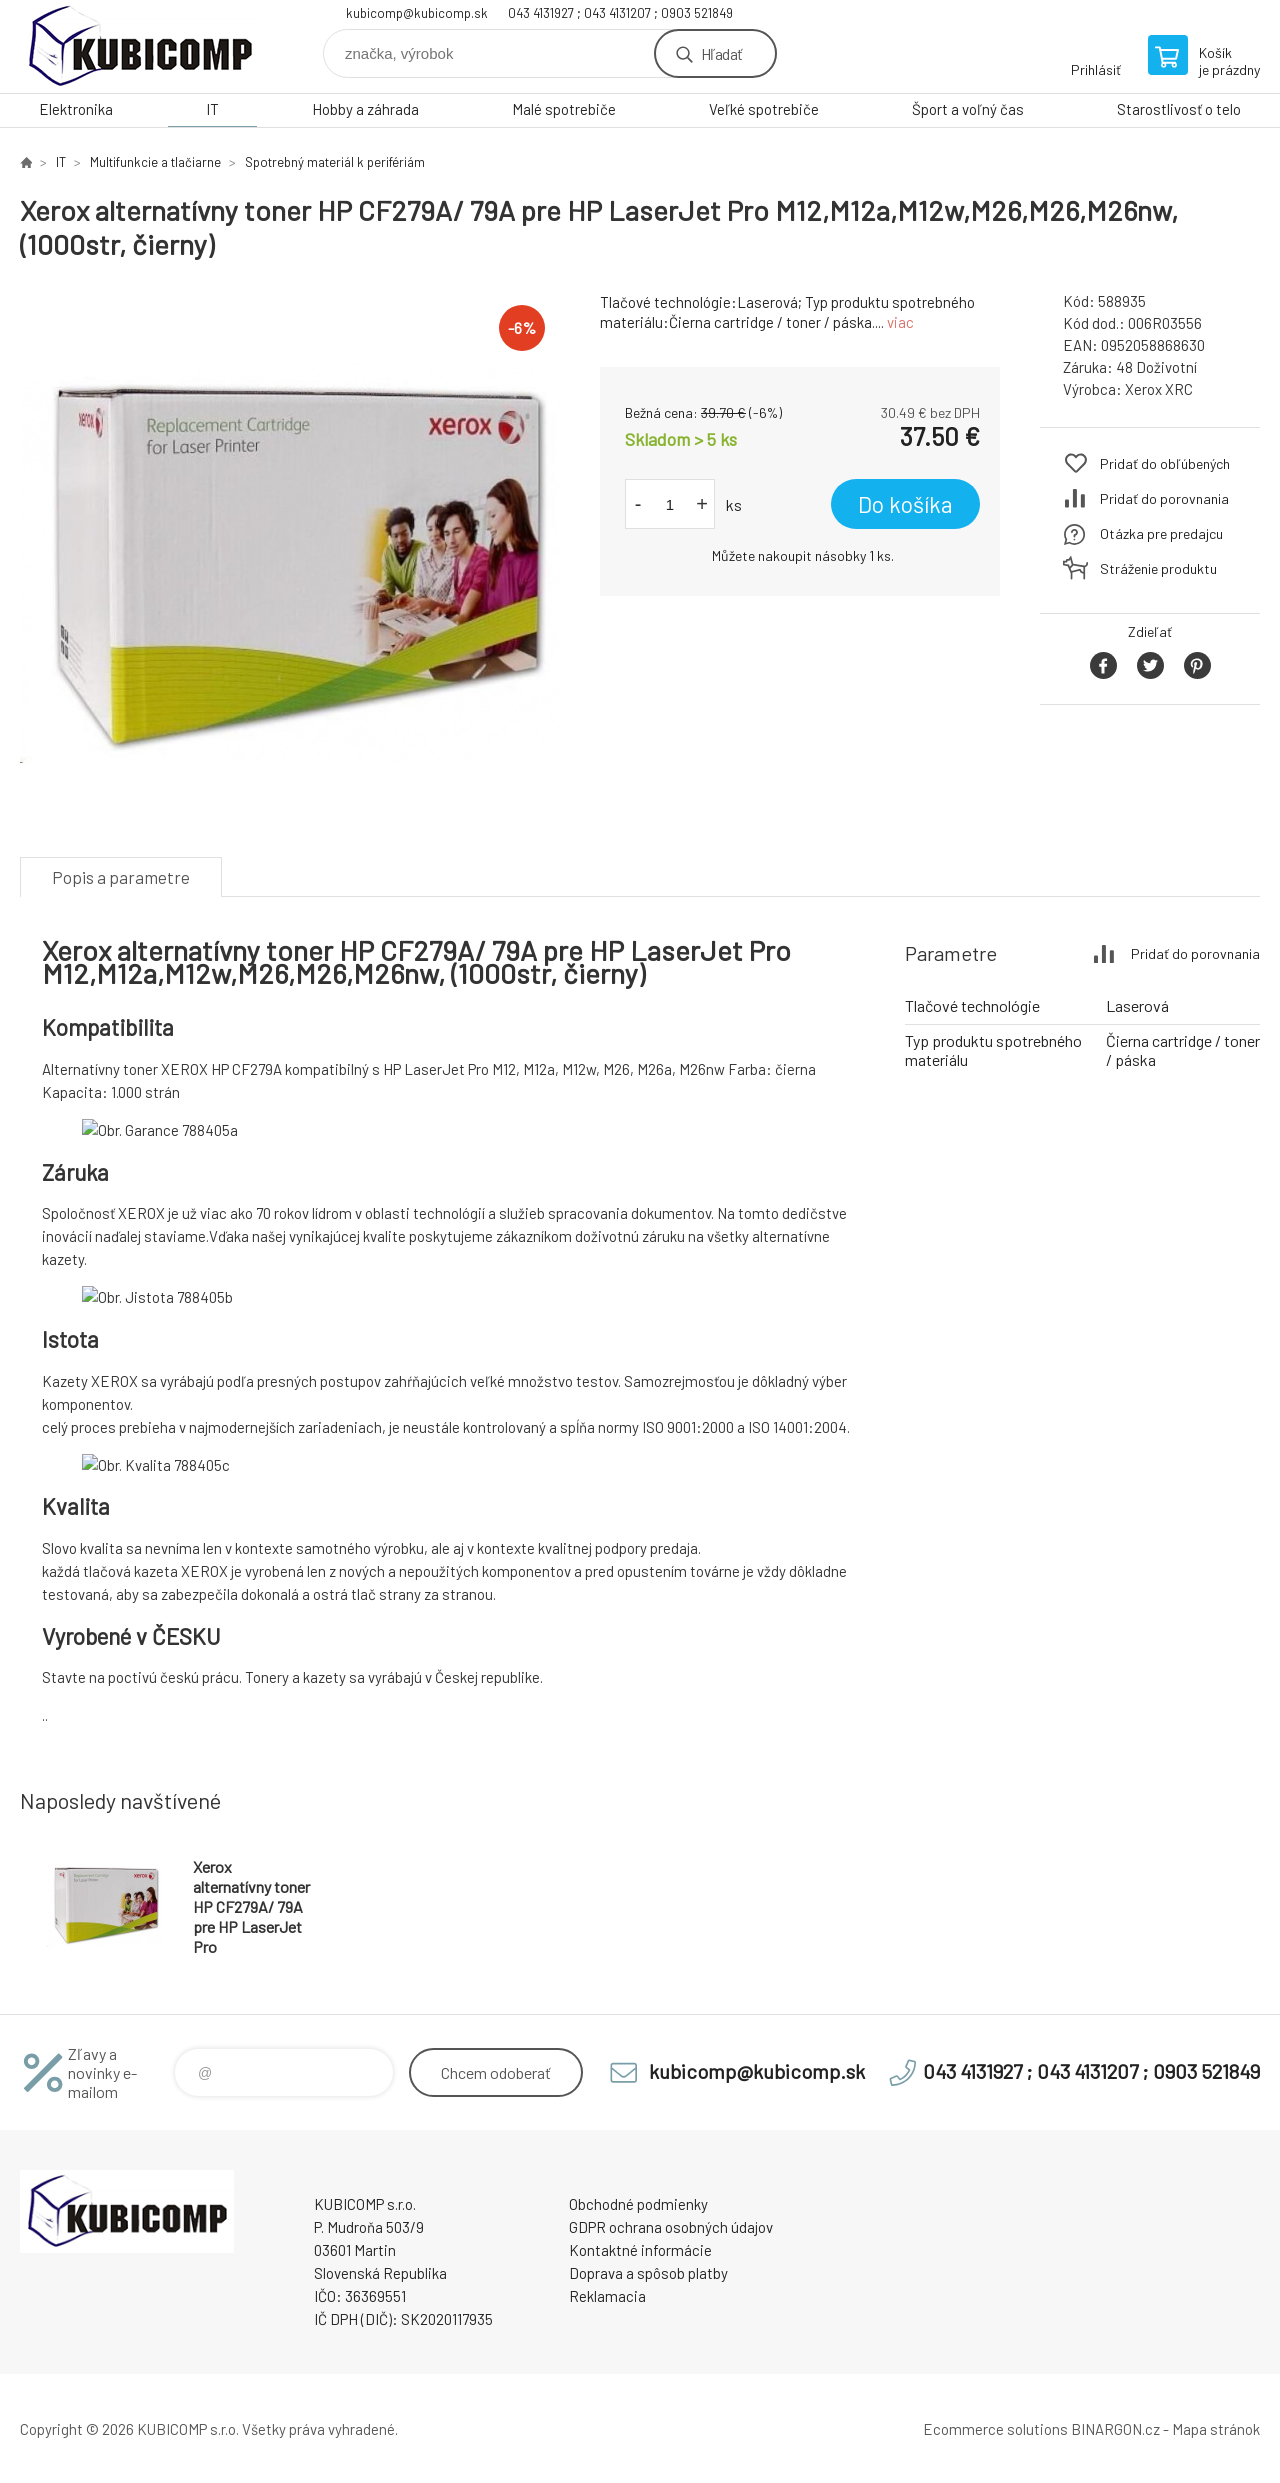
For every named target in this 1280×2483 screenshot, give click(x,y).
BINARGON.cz (1115, 2429)
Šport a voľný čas (968, 109)
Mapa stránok (1216, 2429)
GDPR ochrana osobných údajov (671, 2227)
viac (900, 322)
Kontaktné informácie (640, 2250)
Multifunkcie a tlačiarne (155, 162)
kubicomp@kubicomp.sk (417, 13)
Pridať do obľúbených (1165, 463)
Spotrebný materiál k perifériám (335, 162)
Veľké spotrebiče (764, 109)
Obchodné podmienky (638, 2204)
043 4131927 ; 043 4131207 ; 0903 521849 (620, 13)
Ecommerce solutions (995, 2429)
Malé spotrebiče (564, 109)
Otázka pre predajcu (1161, 533)
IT (212, 109)
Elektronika (76, 109)
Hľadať (721, 53)
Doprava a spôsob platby (648, 2273)
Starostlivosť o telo (1179, 109)
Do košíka (905, 504)
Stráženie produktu (1158, 568)
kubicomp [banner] (140, 46)
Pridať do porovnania (1164, 498)
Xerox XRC (1159, 389)
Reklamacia (607, 2296)
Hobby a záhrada (365, 109)
